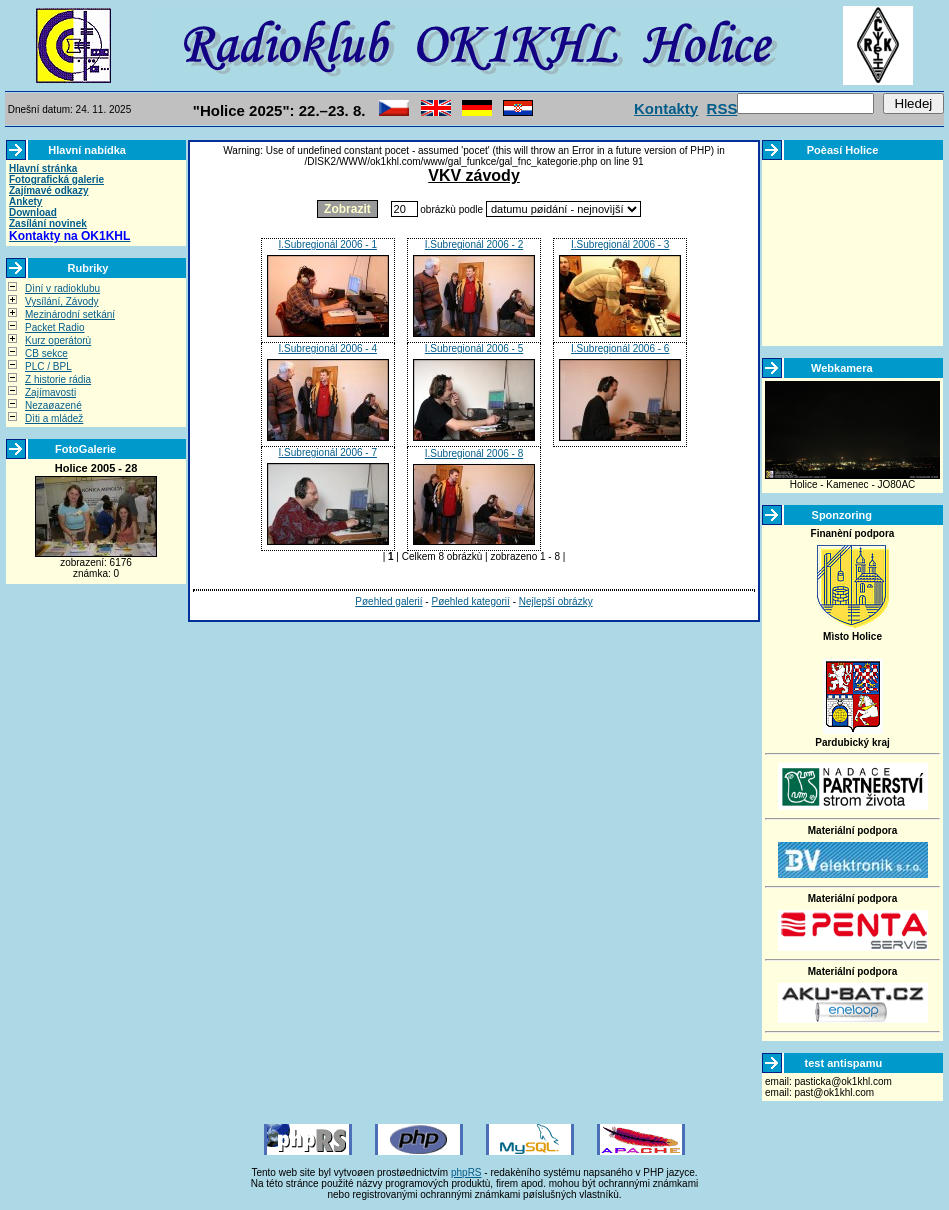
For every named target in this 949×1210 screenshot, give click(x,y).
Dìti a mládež (54, 418)
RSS (722, 108)
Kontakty (666, 108)
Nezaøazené (53, 405)
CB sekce (46, 353)
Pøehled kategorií (470, 601)
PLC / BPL (48, 366)
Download (33, 212)
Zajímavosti (50, 392)
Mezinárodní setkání (70, 314)
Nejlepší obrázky (556, 601)
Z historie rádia (58, 379)
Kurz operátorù (58, 340)
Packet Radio (54, 327)
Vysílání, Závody (62, 301)
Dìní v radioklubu (62, 288)
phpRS (466, 1172)
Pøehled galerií (388, 601)
